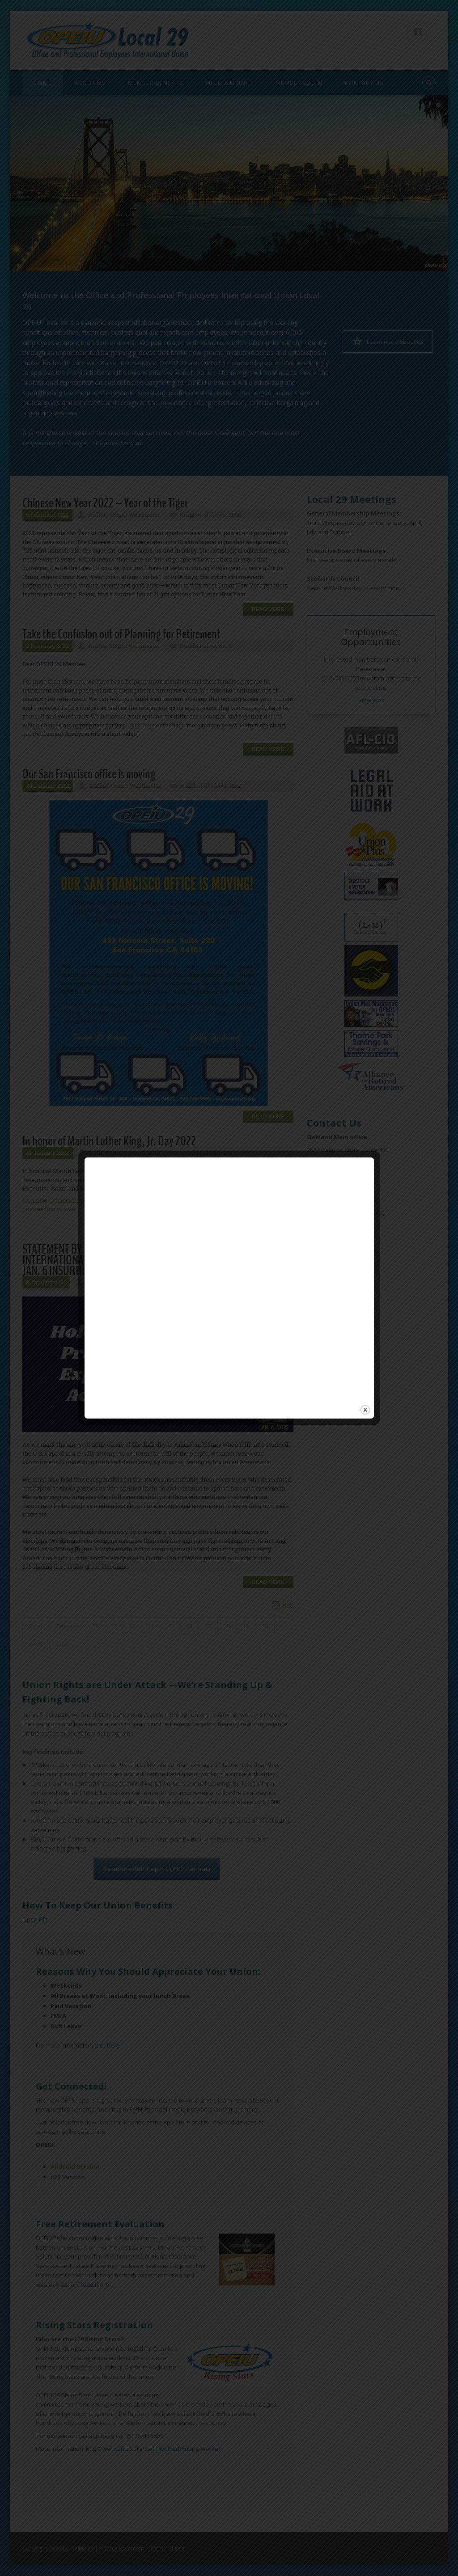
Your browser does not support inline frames (222, 1395)
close (365, 1409)
